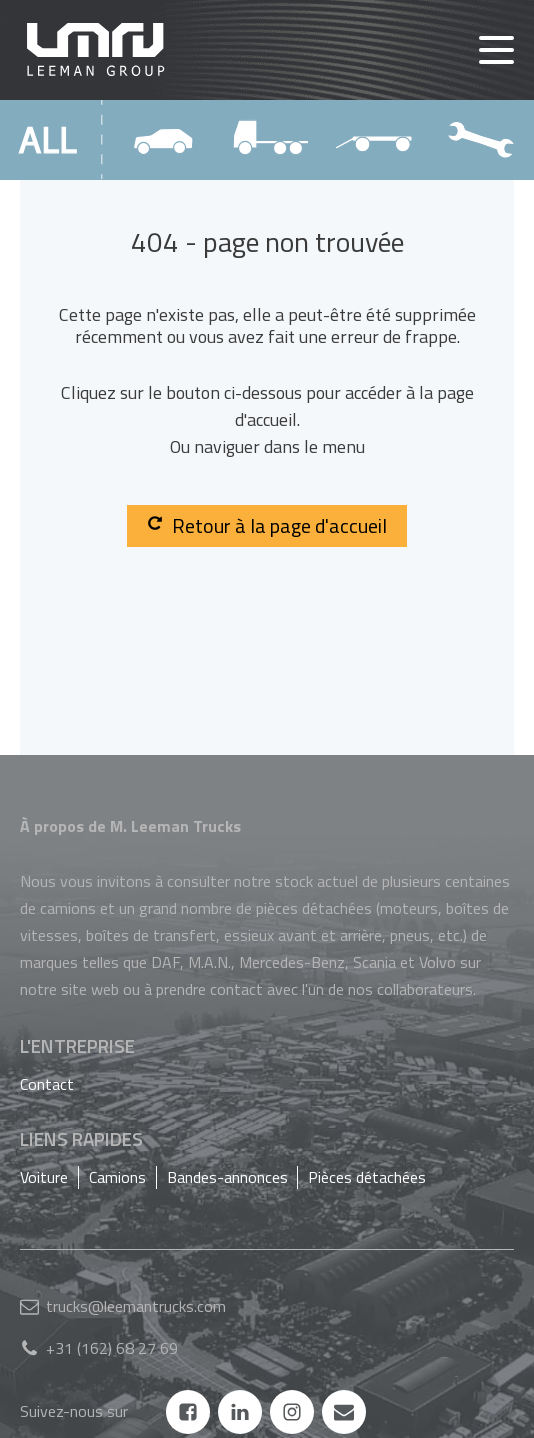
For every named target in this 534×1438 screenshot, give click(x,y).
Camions (117, 1177)
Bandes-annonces (227, 1177)
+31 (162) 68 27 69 (112, 1348)
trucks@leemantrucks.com (136, 1306)
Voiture (44, 1177)
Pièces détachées (367, 1177)
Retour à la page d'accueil (267, 525)
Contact (47, 1084)
